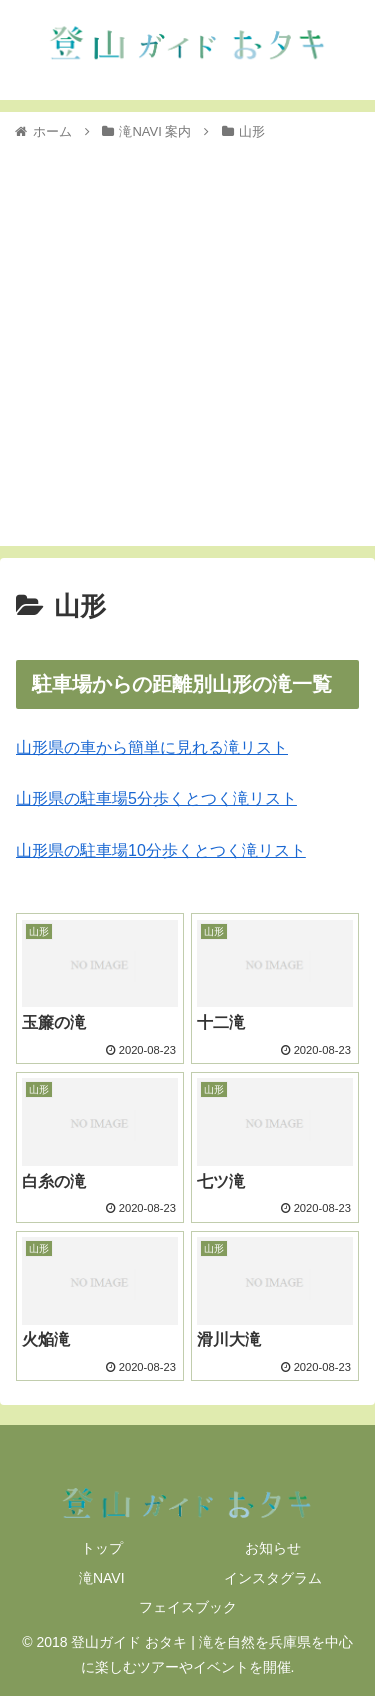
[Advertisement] (187, 340)
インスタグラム (273, 1578)
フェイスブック (188, 1607)
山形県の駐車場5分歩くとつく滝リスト (156, 798)
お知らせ (273, 1548)
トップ (102, 1548)
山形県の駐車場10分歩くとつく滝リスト (161, 850)
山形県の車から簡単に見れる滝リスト (152, 747)
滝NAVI (102, 1578)
